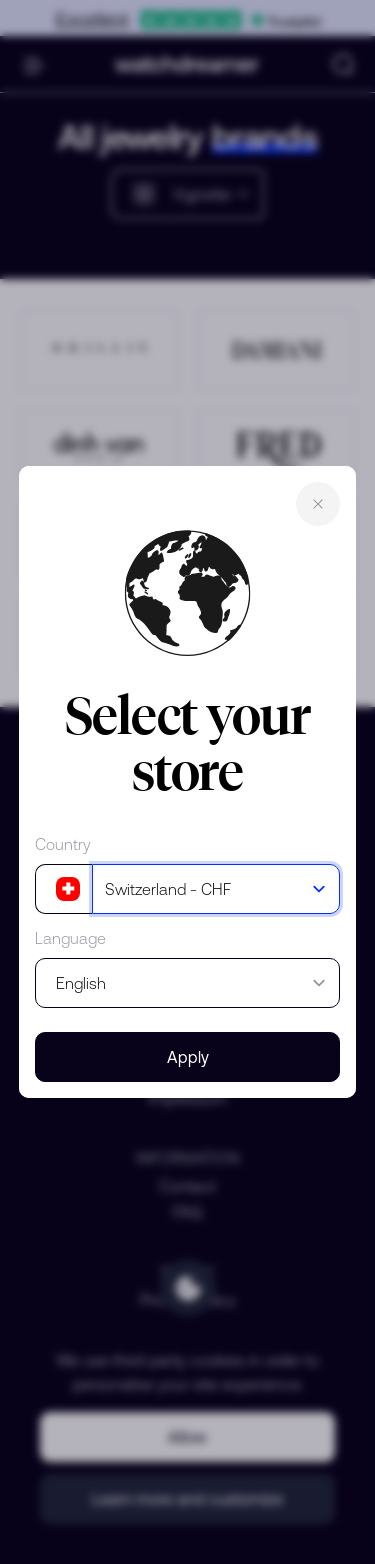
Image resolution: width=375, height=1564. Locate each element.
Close (318, 504)
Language (70, 938)
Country (63, 844)
